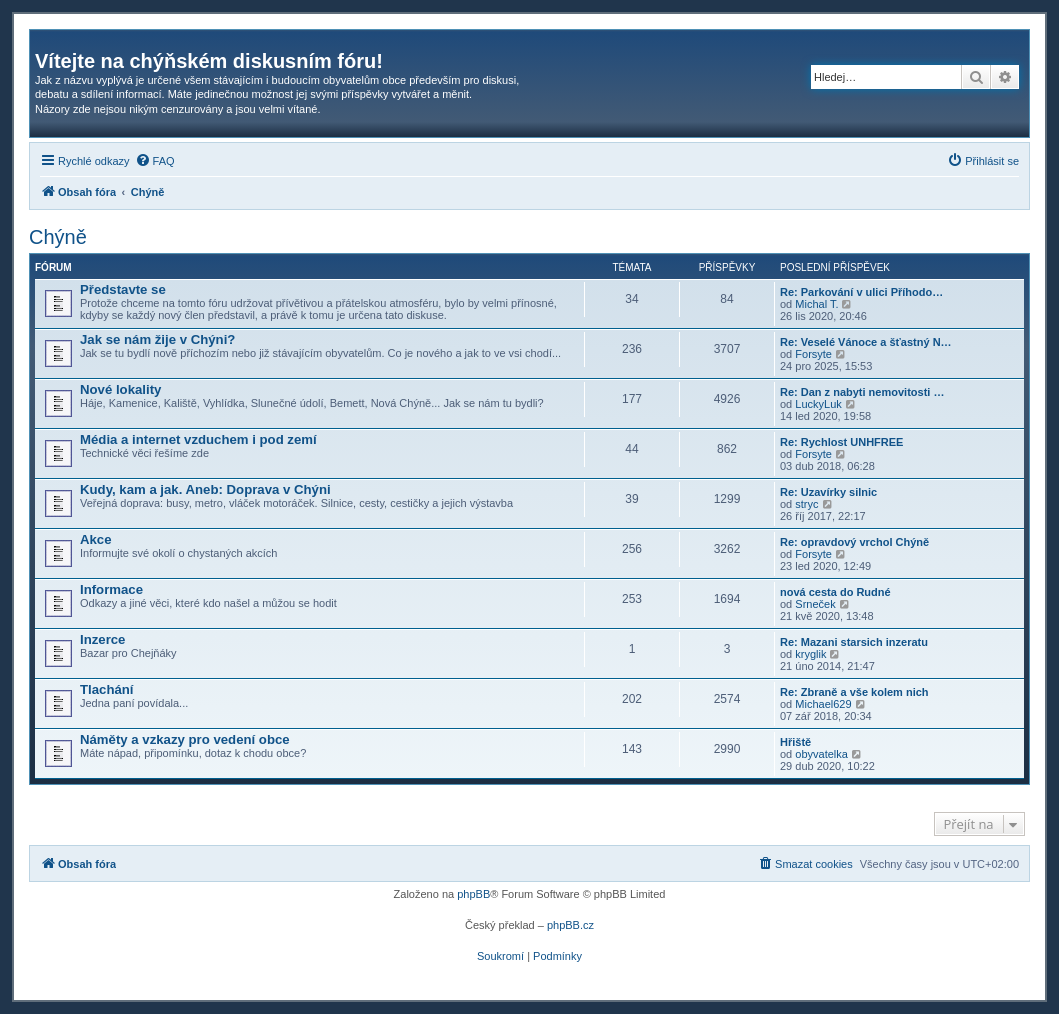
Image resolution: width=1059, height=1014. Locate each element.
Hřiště (795, 742)
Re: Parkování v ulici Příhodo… (861, 292)
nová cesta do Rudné (835, 592)
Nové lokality (120, 389)
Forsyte (813, 354)
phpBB (473, 894)
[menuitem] (155, 161)
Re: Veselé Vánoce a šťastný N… (866, 342)
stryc (806, 504)
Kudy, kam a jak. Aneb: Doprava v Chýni (205, 489)
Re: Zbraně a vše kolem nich (854, 692)
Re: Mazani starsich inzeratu (854, 642)
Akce (96, 539)
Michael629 (823, 704)
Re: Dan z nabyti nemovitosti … (862, 392)
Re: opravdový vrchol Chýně (854, 542)
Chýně (58, 237)
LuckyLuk (818, 404)
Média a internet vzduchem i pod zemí (198, 439)
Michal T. (816, 304)
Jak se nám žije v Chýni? (157, 339)
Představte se (123, 289)
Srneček (815, 604)
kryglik (810, 654)
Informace (111, 589)
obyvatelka (821, 754)
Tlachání (107, 689)
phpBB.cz (570, 925)
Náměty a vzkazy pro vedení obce (185, 739)
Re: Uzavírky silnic (828, 492)
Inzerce (102, 639)
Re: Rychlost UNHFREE (841, 442)
